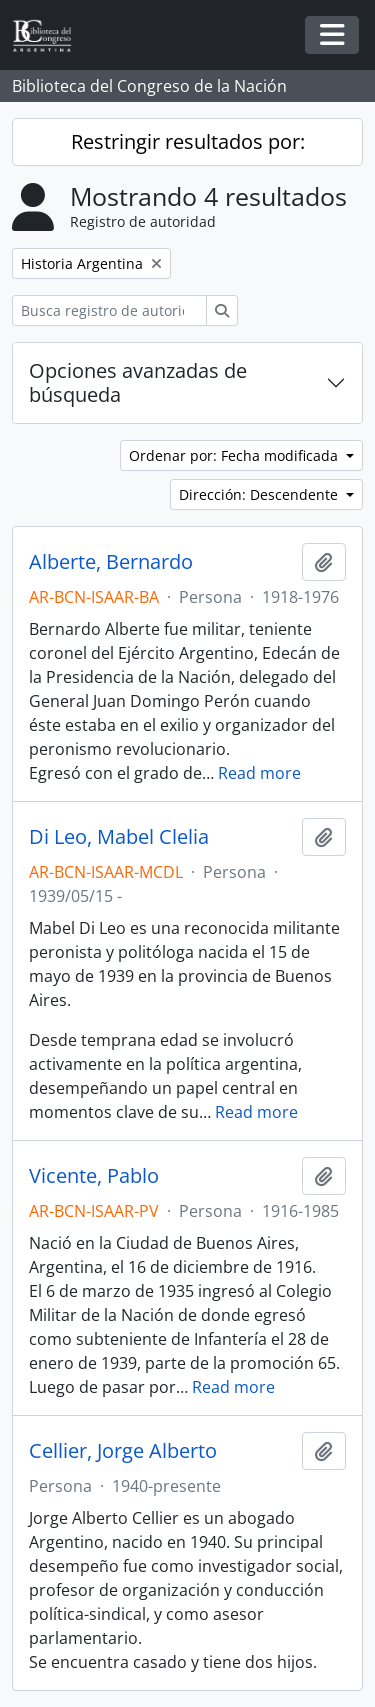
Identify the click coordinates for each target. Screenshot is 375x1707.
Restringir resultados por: (188, 141)
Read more (259, 773)
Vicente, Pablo (94, 1176)
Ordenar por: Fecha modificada (235, 455)
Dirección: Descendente (260, 494)
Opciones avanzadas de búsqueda (138, 382)
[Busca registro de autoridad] (109, 310)
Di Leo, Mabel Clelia (119, 837)
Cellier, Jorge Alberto (123, 1451)
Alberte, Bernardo (111, 562)
